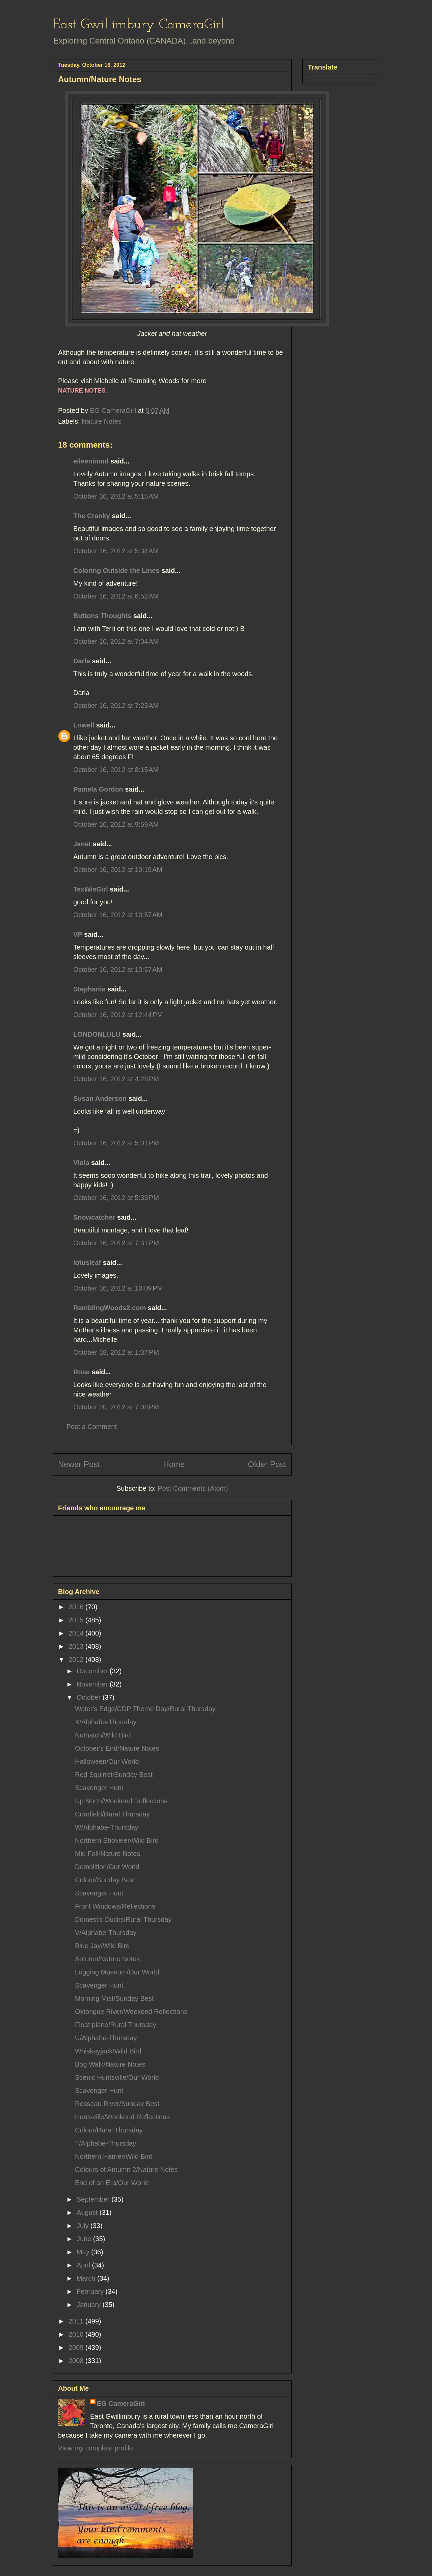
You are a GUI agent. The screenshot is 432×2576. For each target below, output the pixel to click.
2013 (77, 1646)
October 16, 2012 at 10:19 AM (117, 869)
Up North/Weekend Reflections (121, 1801)
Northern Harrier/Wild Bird (114, 2156)
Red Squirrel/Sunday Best (114, 1774)
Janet (82, 844)
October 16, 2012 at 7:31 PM (116, 1243)
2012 (77, 1659)
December (93, 1671)
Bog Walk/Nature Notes (110, 2064)
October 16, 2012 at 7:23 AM (116, 705)
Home (174, 1464)
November (93, 1684)
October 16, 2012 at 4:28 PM (116, 1079)
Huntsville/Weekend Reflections (122, 2117)
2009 (77, 2347)
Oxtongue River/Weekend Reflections (131, 2011)
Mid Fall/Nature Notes (107, 1853)
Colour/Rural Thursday (109, 2130)
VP (77, 934)
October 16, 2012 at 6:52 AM (116, 596)
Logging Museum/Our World (117, 1972)
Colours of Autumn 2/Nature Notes (126, 2169)
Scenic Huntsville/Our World (117, 2077)
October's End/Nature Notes (117, 1748)
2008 (77, 2360)
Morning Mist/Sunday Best (114, 1998)
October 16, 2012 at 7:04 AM (116, 641)
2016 (77, 1607)
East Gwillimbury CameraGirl (138, 25)
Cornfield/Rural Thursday (112, 1814)
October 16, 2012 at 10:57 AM (117, 915)
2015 (77, 1620)
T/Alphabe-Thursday (105, 2143)
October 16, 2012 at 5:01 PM (116, 1143)
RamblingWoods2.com (109, 1307)
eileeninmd (90, 461)
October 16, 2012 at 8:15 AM (116, 769)
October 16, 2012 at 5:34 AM (116, 551)
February (91, 2291)
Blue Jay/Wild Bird (102, 1945)
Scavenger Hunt (99, 1787)
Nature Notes (102, 421)
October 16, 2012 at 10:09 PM (118, 1288)
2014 (77, 1633)
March (87, 2278)
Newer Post (79, 1464)
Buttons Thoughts (102, 615)
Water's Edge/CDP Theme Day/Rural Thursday (145, 1708)
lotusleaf (87, 1262)
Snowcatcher (94, 1217)
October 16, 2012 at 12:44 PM (118, 1014)
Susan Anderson (100, 1098)
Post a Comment (91, 1426)
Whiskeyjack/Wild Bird (108, 2051)
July (83, 2225)
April (84, 2265)
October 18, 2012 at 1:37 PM (116, 1352)
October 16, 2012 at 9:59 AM (116, 824)
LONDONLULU (96, 1034)
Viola (81, 1162)
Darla (81, 661)
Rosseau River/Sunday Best (117, 2103)
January (90, 2304)
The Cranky (91, 516)
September (94, 2199)
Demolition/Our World (107, 1866)
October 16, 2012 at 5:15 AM (116, 496)
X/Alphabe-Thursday (105, 1722)
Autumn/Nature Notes (107, 1959)
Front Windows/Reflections (115, 1906)
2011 (77, 2321)
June (85, 2238)
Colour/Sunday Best (105, 1880)
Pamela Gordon (98, 789)
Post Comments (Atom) (193, 1488)
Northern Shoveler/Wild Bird (117, 1840)
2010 (77, 2334)
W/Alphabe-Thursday (106, 1827)
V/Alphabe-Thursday (105, 1932)
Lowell (83, 725)
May (84, 2252)
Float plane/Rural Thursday (115, 2024)
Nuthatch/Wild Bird (103, 1735)
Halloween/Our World (107, 1761)
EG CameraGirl (121, 2403)
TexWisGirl (90, 889)
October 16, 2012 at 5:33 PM (116, 1197)
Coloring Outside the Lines (116, 570)
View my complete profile (95, 2448)
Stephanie (89, 989)
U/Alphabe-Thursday (106, 2038)
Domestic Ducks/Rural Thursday (123, 1919)
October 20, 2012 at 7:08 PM (116, 1407)
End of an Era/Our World (112, 2182)
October (90, 1697)
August (88, 2212)
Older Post (267, 1464)
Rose (81, 1372)
